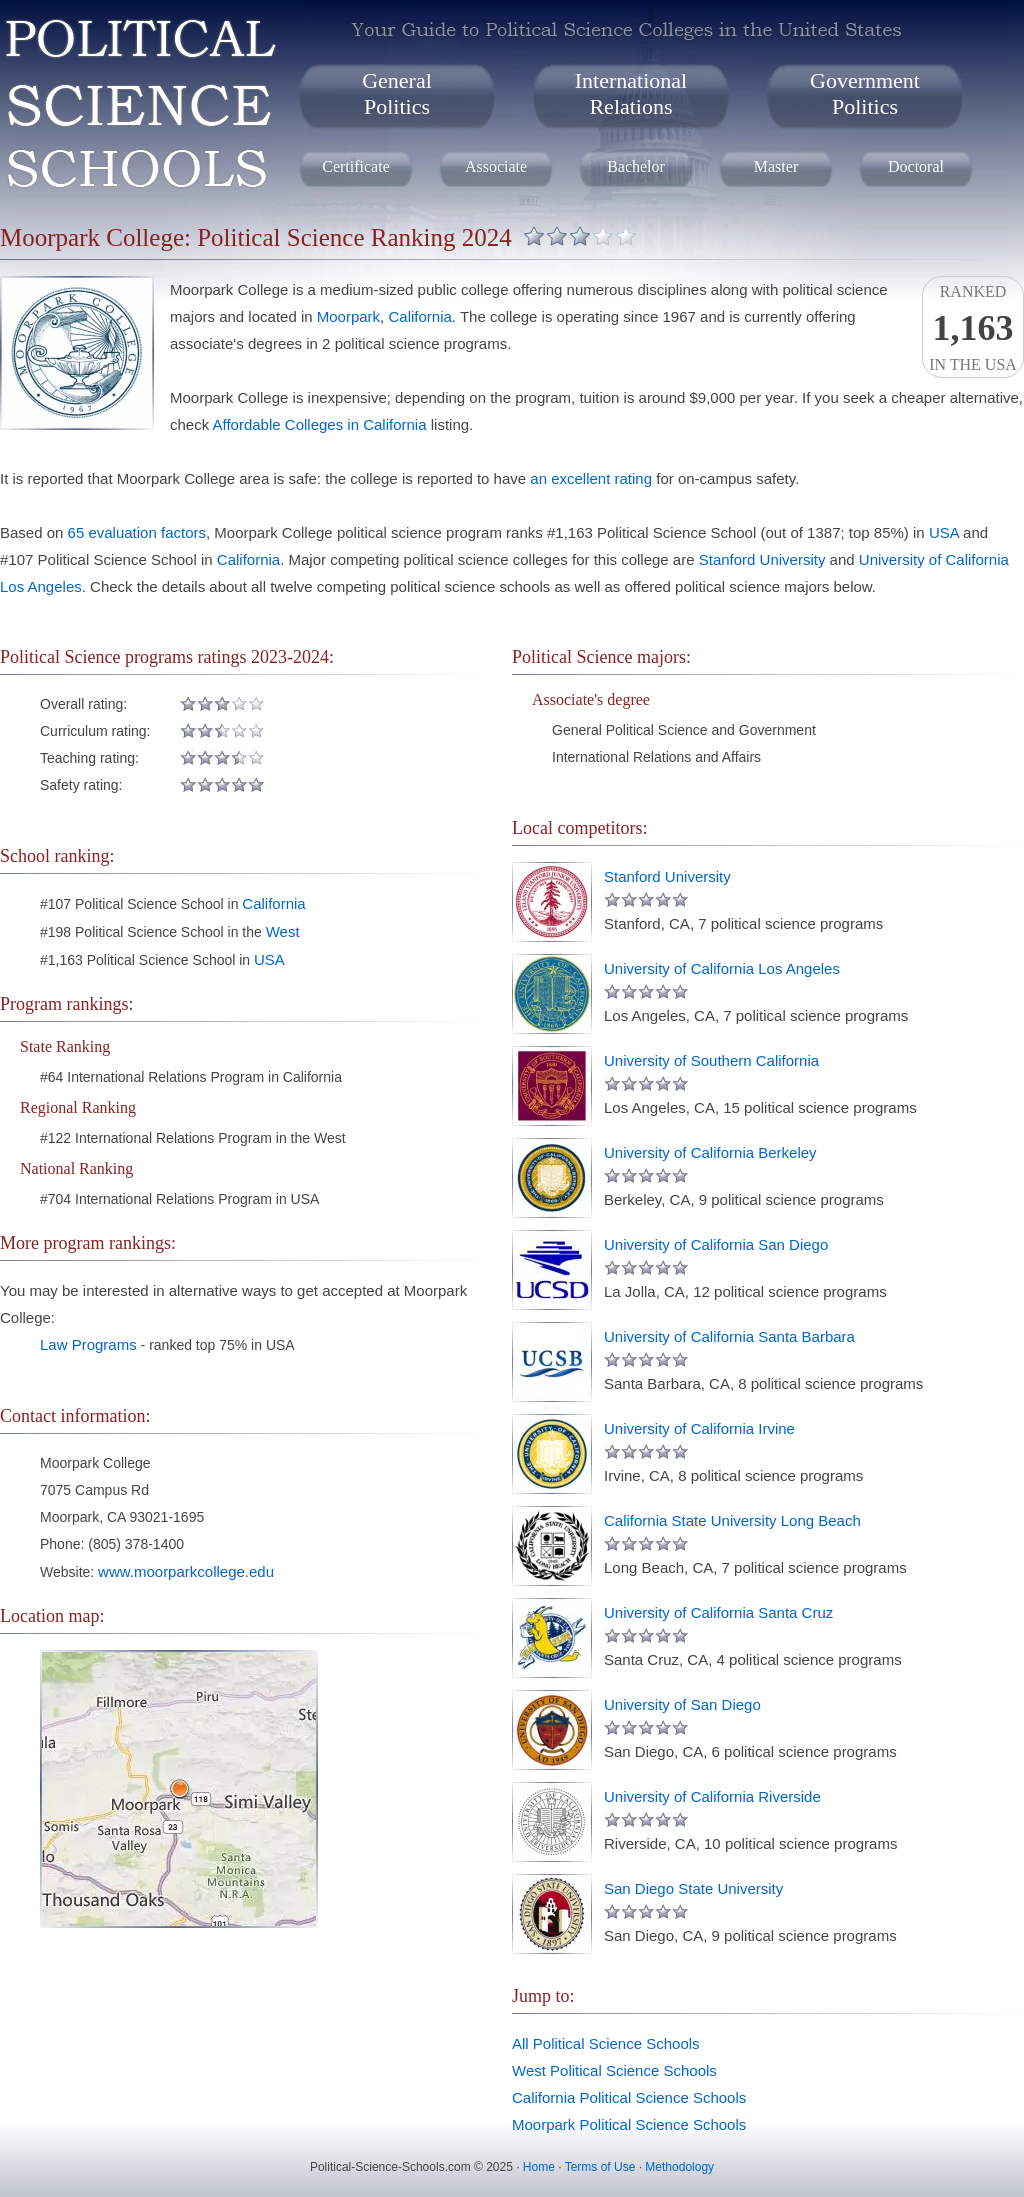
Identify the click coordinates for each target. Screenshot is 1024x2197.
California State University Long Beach (732, 1520)
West (283, 931)
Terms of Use (600, 2167)
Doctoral (916, 166)
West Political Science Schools (614, 2070)
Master (776, 166)
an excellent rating (591, 478)
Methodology (679, 2167)
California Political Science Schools (629, 2097)
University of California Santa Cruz (718, 1612)
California (419, 316)
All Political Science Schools (606, 2043)
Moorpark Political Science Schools (629, 2124)
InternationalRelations (631, 93)
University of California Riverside (712, 1796)
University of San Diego (682, 1704)
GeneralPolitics (397, 93)
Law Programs (88, 1344)
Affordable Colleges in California (320, 424)
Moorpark (348, 316)
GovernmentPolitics (865, 93)
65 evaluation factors (137, 532)
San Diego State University (693, 1888)
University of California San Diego (716, 1244)
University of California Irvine (699, 1428)
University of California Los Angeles (722, 968)
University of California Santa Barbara (729, 1336)
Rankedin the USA (973, 328)
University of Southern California (711, 1060)
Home (539, 2167)
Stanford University (762, 559)
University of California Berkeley (710, 1152)
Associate (496, 166)
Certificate (356, 166)
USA (944, 532)
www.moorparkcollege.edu (186, 1571)
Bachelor (636, 166)
